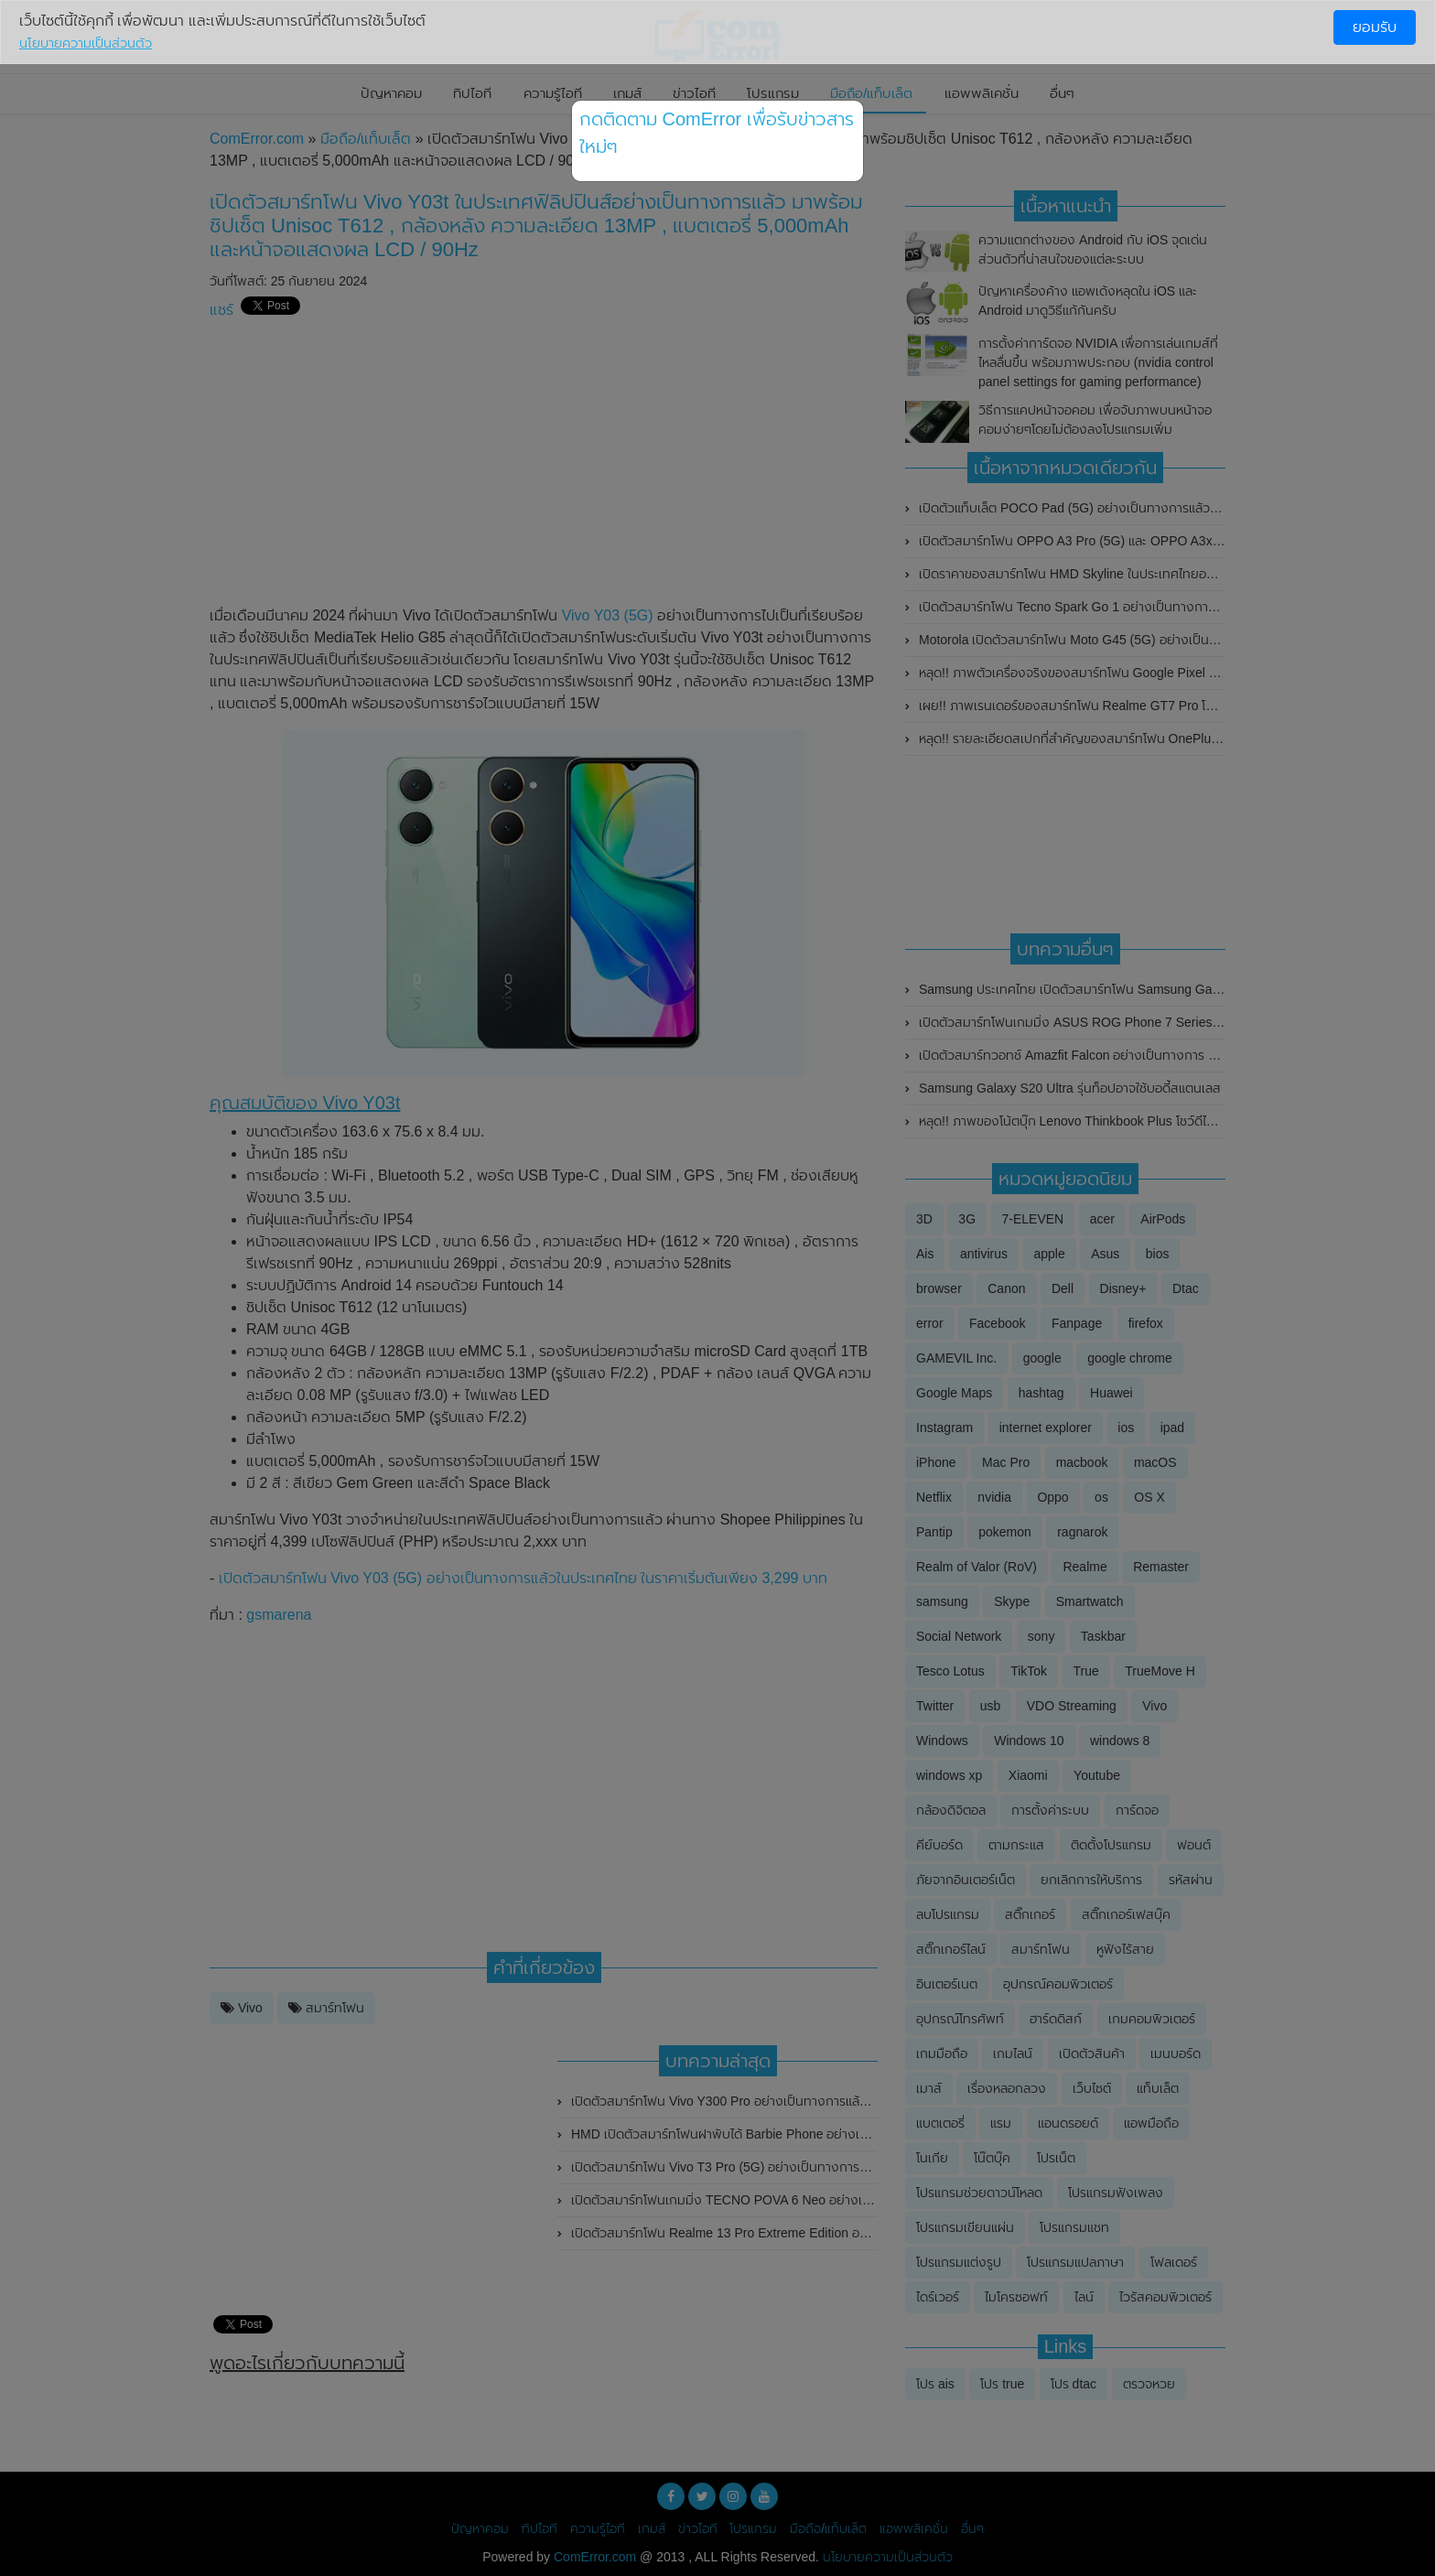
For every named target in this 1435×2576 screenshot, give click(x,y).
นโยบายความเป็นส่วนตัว (85, 43)
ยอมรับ (1375, 27)
